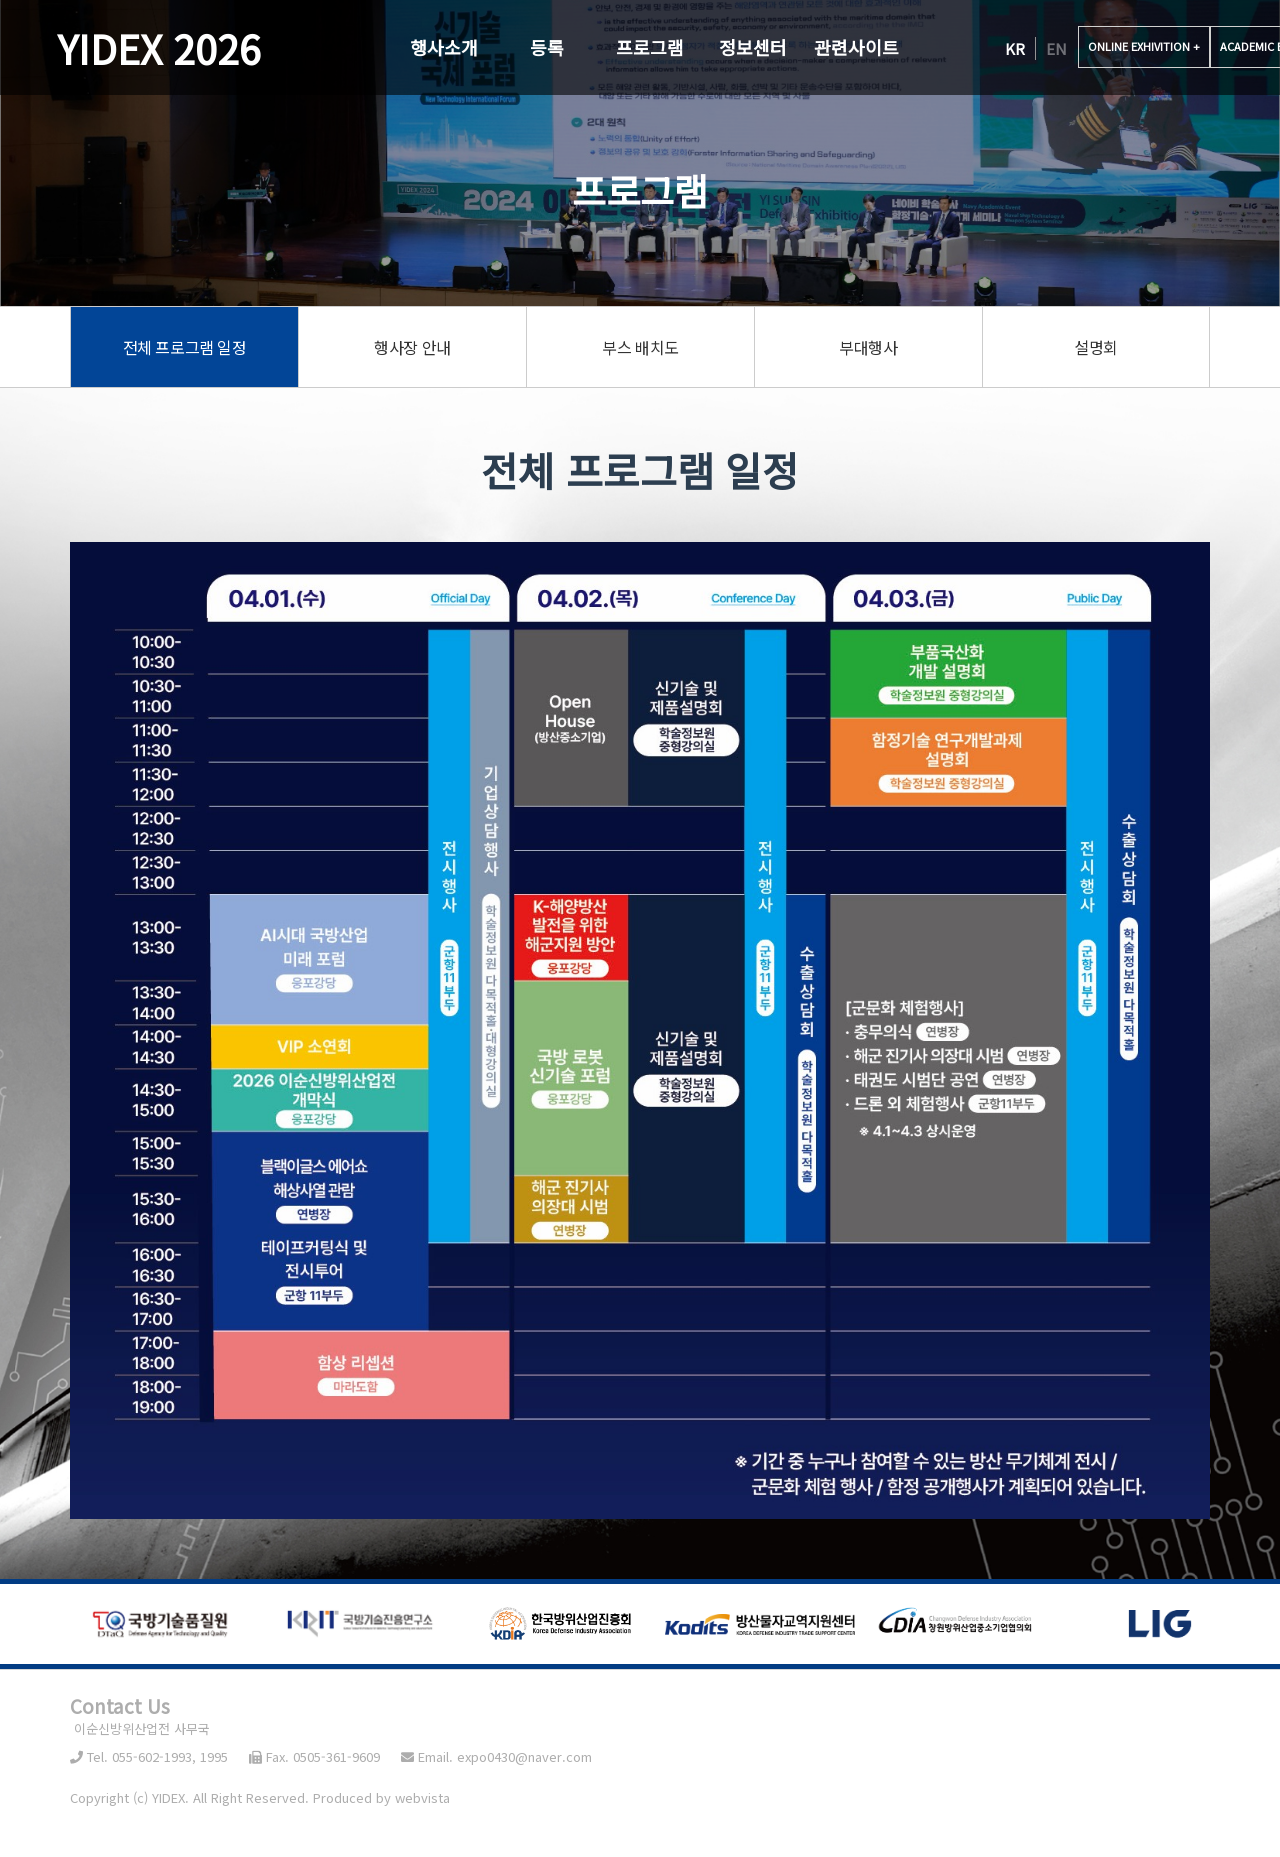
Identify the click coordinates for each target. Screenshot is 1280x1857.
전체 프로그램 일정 (185, 347)
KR (1015, 48)
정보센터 (753, 47)
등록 (547, 47)
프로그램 (650, 47)
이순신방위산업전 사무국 (140, 1728)
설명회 (1096, 347)
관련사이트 (856, 47)
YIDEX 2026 (159, 48)
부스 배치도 (640, 347)
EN (1056, 48)
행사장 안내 (412, 347)
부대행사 (868, 347)
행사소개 (444, 47)
